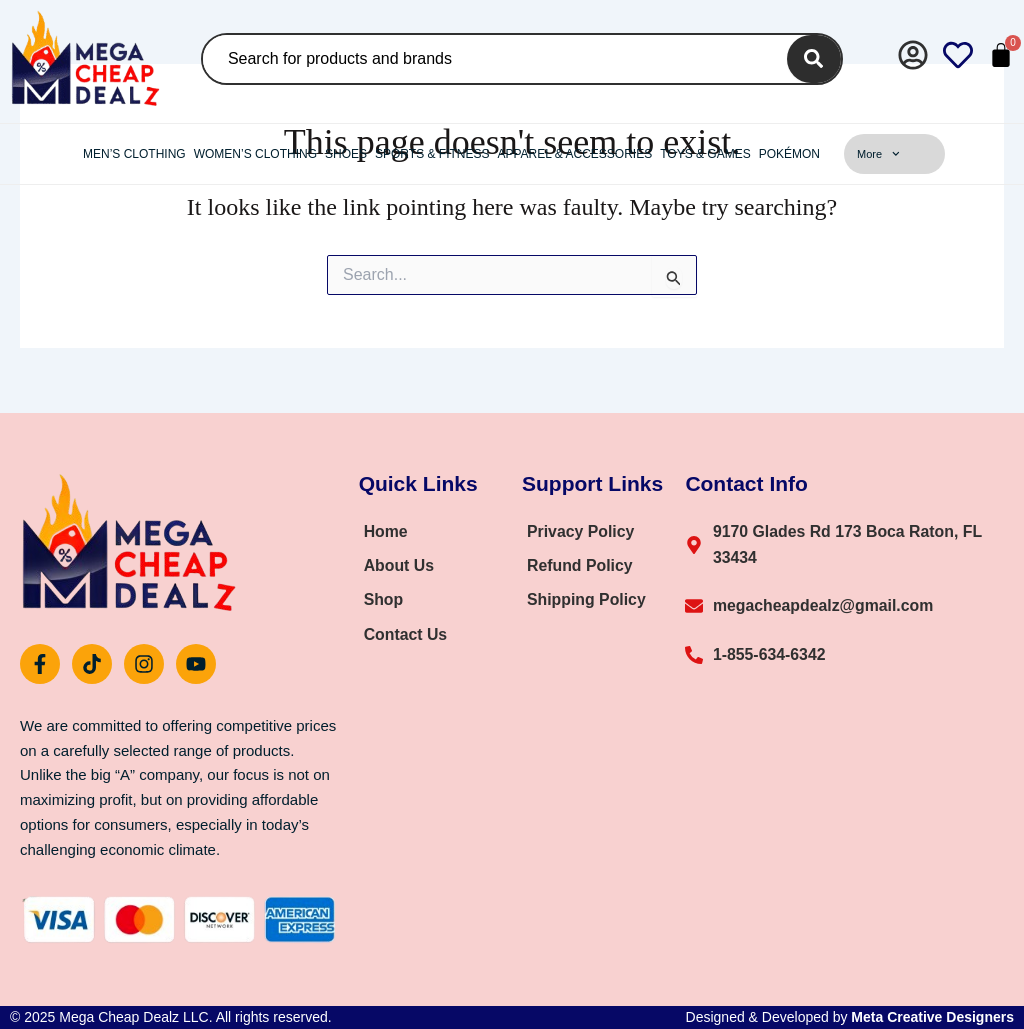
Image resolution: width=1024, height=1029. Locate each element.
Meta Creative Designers (932, 1017)
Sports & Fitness (432, 154)
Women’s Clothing (255, 154)
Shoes (346, 154)
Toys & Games (705, 154)
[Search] (813, 59)
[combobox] (490, 59)
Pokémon (789, 154)
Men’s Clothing (134, 154)
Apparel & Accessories (574, 154)
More (878, 154)
